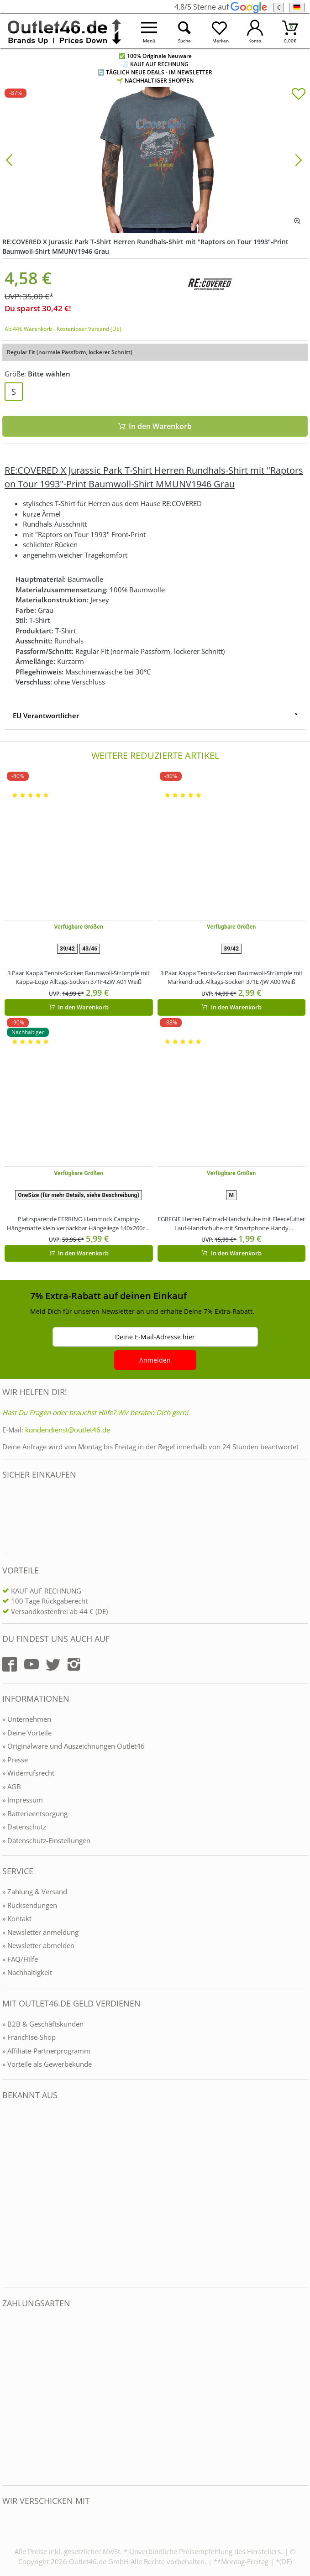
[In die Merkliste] (298, 95)
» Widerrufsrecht (28, 1772)
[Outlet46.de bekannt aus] (8, 2194)
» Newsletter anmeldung (40, 1932)
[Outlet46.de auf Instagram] (74, 1664)
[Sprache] (296, 7)
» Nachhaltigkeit (27, 1972)
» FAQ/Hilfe (20, 1959)
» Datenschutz (24, 1826)
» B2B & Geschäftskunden (43, 2023)
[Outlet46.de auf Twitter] (53, 1664)
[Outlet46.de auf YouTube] (31, 1664)
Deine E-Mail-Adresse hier (155, 1336)
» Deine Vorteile (27, 1732)
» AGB (11, 1786)
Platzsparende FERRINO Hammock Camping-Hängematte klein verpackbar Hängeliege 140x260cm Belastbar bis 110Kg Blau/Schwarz (79, 1224)
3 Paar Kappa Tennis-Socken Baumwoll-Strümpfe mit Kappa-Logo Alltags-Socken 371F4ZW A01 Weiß (78, 977)
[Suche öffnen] (184, 31)
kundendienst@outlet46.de (67, 1429)
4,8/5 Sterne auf (220, 7)
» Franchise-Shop (29, 2037)
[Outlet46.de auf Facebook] (9, 1664)
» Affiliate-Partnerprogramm (46, 2050)
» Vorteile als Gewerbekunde (47, 2064)
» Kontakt (17, 1918)
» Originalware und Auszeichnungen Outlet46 (73, 1745)
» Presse (15, 1759)
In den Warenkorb (155, 426)
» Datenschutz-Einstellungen (46, 1840)
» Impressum (22, 1799)
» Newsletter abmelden (38, 1945)
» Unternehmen (26, 1719)
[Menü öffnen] (149, 31)
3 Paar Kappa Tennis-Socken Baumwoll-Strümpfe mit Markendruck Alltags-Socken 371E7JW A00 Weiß (231, 977)
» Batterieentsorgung (35, 1813)
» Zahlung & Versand (34, 1891)
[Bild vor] (298, 159)
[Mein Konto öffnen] (255, 31)
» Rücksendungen (29, 1905)
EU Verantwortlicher (46, 715)
